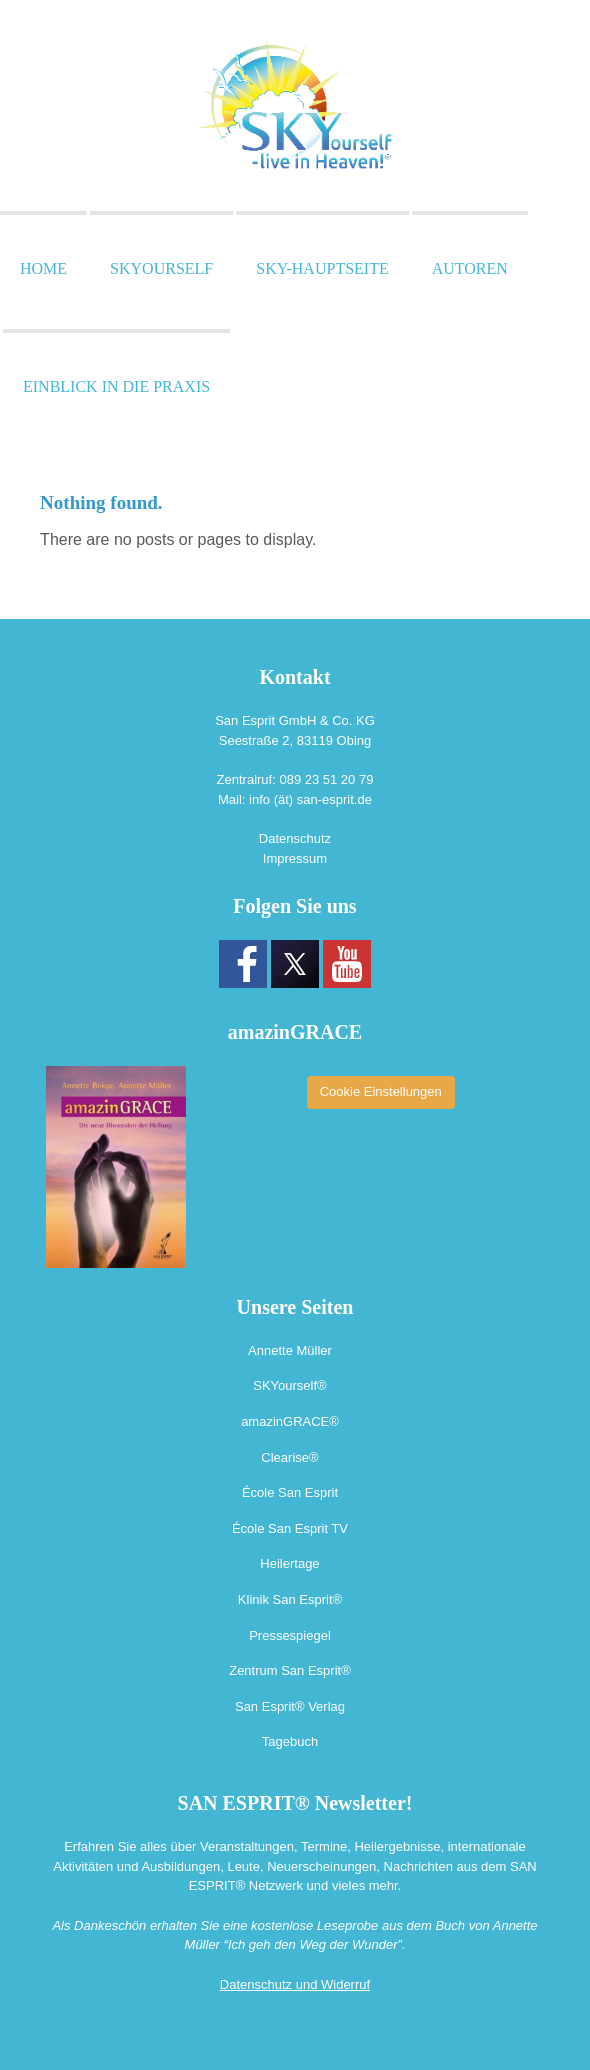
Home (43, 268)
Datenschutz (295, 838)
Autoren (470, 268)
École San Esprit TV (290, 1528)
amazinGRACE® (290, 1421)
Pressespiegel (290, 1635)
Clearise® (289, 1457)
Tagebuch (290, 1741)
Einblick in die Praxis (116, 386)
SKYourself (161, 268)
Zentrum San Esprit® (290, 1670)
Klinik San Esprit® (290, 1599)
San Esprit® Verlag (290, 1706)
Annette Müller (290, 1350)
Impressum (295, 858)
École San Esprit (290, 1492)
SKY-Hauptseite (322, 268)
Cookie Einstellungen (381, 1091)
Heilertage (289, 1563)
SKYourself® (289, 1385)
